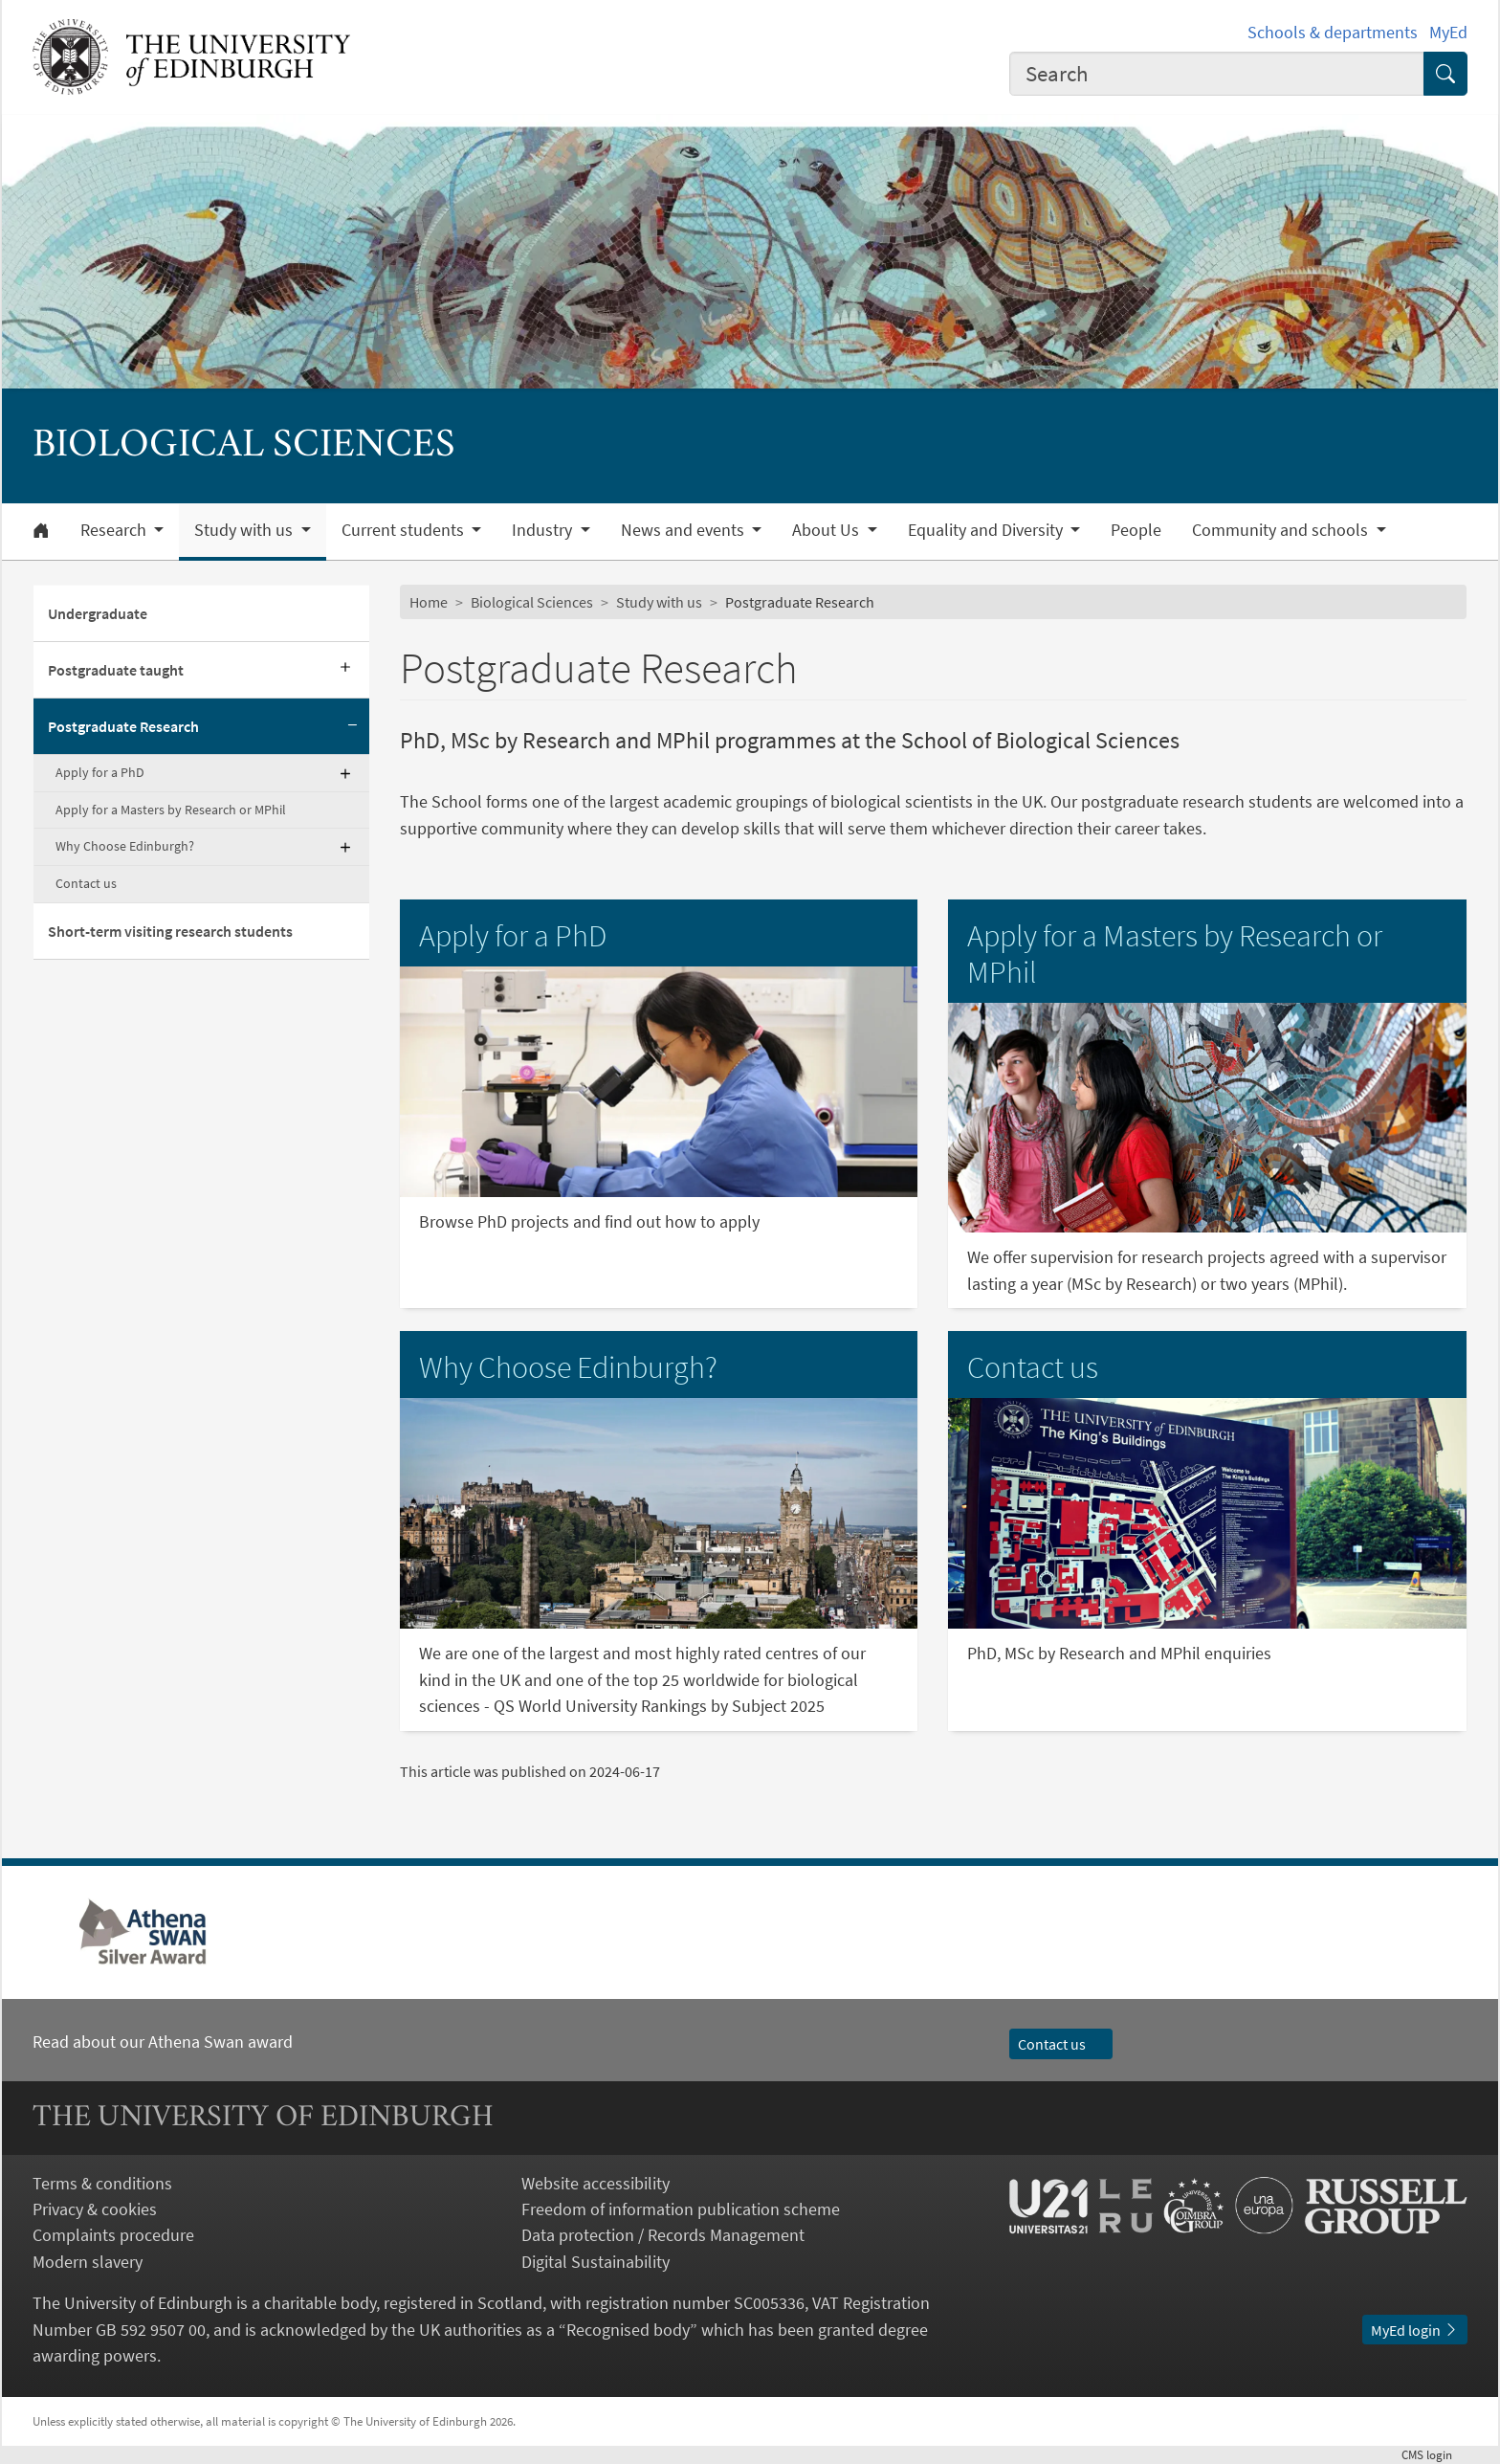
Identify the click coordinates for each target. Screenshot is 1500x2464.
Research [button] (115, 530)
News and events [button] (684, 530)
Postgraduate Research (123, 726)
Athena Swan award (220, 2042)
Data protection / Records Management (663, 2235)
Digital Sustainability (595, 2262)
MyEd (1448, 32)
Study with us (659, 601)
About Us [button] (827, 530)
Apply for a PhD (99, 772)
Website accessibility (595, 2183)
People (1136, 530)
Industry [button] (544, 530)
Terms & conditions (102, 2183)
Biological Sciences (532, 601)
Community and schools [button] (1282, 530)
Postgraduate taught (116, 669)
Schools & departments (1332, 32)
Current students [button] (405, 530)
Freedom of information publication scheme (680, 2209)
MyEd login (1415, 2330)
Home (428, 601)
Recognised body (628, 2330)
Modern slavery (88, 2262)
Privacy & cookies (95, 2209)
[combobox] (1216, 74)
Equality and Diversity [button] (987, 530)
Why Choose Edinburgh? (124, 846)
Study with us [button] (245, 530)
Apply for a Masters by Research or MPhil (170, 809)
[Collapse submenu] (352, 727)
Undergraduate (97, 613)
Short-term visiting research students (170, 931)
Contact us (86, 883)
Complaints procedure (113, 2235)
